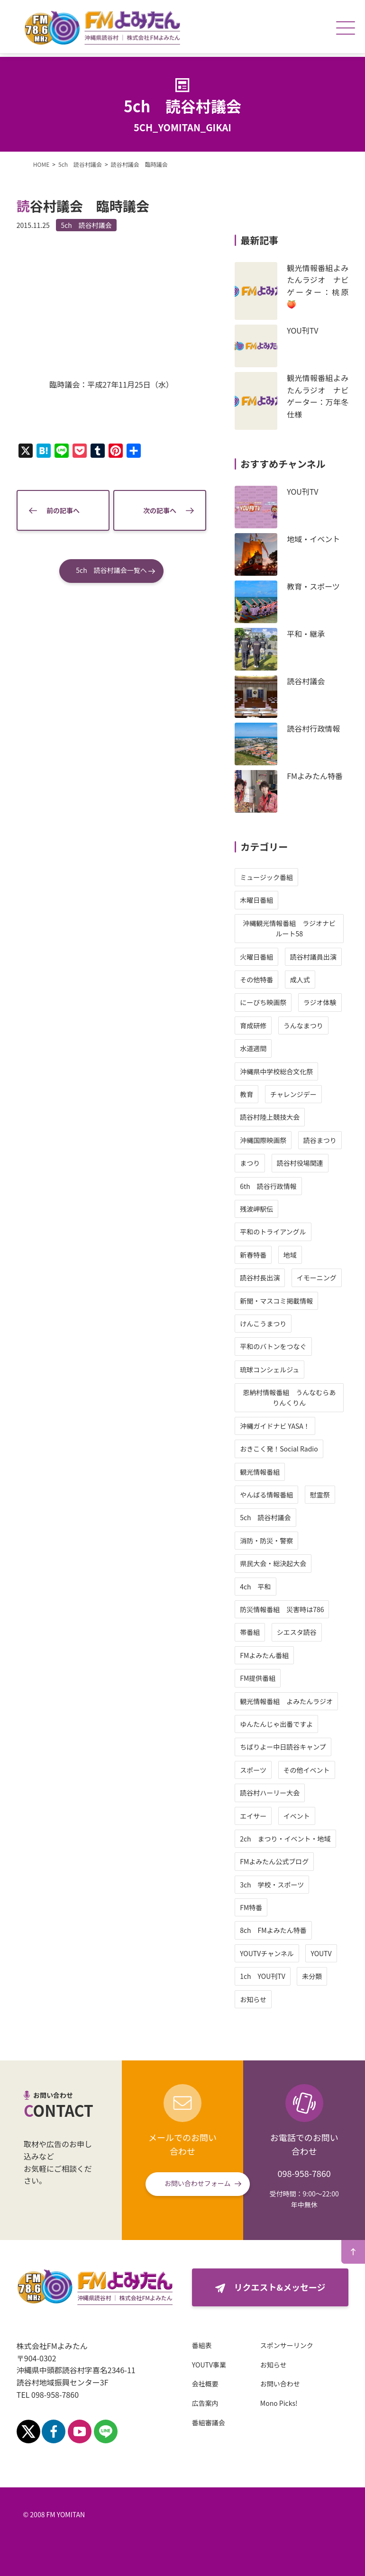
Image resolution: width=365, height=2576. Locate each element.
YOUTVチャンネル (265, 1953)
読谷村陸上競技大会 (268, 1117)
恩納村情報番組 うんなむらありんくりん (287, 1397)
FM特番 (249, 1907)
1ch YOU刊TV (261, 1976)
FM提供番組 (256, 1678)
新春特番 (251, 1255)
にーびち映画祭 (261, 1002)
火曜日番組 (255, 956)
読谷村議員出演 (311, 956)
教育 (245, 1094)
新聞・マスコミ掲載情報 (274, 1301)
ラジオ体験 (318, 1002)
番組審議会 (210, 2422)
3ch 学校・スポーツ (270, 1884)
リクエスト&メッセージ (279, 2287)
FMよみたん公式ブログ (272, 1861)
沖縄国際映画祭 (261, 1140)
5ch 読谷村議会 (88, 225)
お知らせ (251, 1999)
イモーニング (315, 1277)
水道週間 (251, 1048)
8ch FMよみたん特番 (271, 1930)
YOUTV (319, 1953)
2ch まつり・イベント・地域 (283, 1838)
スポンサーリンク (288, 2345)
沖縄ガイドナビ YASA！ (273, 1426)
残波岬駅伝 (255, 1209)
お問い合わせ (282, 2383)
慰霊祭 (318, 1494)
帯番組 (248, 1632)
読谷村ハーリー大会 (268, 1792)
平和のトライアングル (271, 1231)
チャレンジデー (291, 1094)
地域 (288, 1255)
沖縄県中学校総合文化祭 (274, 1071)
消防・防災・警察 (265, 1540)
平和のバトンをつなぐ (271, 1346)
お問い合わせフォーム (197, 2183)
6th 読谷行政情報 (266, 1186)
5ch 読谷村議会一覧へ (111, 568)
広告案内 (207, 2403)
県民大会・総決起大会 (271, 1563)
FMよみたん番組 (262, 1655)
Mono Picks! (281, 2403)
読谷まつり (318, 1140)
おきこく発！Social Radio (277, 1448)
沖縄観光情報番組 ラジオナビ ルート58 (291, 928)
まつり (248, 1163)
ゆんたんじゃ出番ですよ (274, 1724)
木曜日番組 (255, 900)
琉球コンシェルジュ (268, 1369)
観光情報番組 (258, 1472)
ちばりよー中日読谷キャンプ (281, 1746)
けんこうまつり (261, 1323)
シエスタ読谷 (295, 1632)
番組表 (204, 2345)
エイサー (251, 1816)
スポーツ (251, 1770)
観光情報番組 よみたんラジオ (284, 1701)
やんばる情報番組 (265, 1494)
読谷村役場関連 (298, 1163)
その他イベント (305, 1770)
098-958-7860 (303, 2173)
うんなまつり (301, 1025)
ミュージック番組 (265, 877)
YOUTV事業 (211, 2364)
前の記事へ (64, 508)
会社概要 (207, 2383)
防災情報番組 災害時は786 (280, 1609)
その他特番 (255, 979)
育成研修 (251, 1025)
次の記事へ (158, 508)
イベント (295, 1816)
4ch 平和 (253, 1586)
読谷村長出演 (258, 1277)
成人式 (298, 979)
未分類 (310, 1976)
